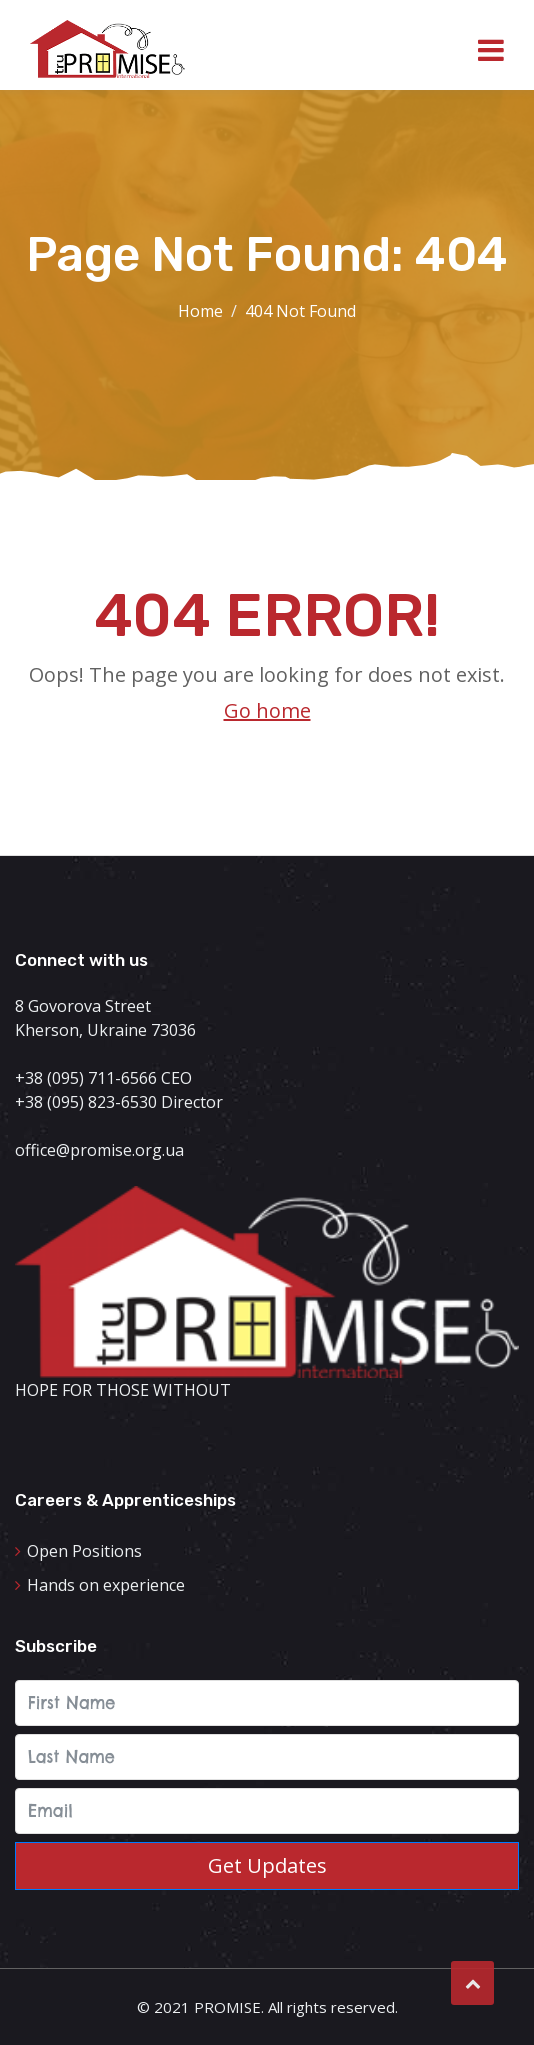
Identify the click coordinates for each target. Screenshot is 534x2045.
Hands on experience (106, 1585)
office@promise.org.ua (99, 1150)
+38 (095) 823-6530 (86, 1102)
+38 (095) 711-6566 (86, 1078)
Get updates (267, 1865)
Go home (267, 710)
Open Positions (84, 1551)
